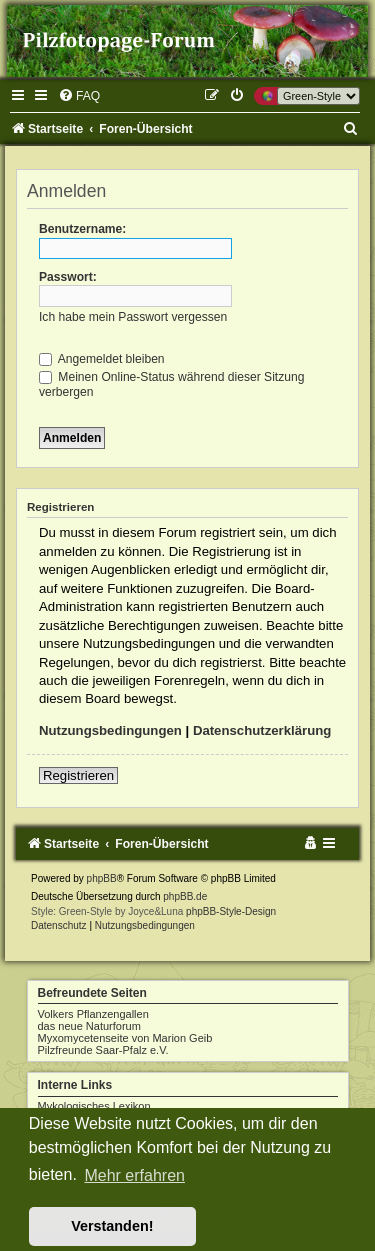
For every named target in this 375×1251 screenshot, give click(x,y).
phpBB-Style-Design (231, 911)
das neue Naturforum (89, 1026)
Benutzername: (82, 229)
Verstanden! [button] (112, 1226)
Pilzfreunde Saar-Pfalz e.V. (103, 1050)
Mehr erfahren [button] (134, 1175)
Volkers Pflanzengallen (93, 1014)
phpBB (102, 878)
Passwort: (68, 277)
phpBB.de (185, 896)
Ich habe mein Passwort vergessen (133, 317)
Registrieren (78, 775)
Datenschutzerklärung (262, 730)
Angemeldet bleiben (102, 359)
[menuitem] (79, 96)
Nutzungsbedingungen (110, 730)
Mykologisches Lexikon (94, 1106)
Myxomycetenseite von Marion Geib (125, 1038)
